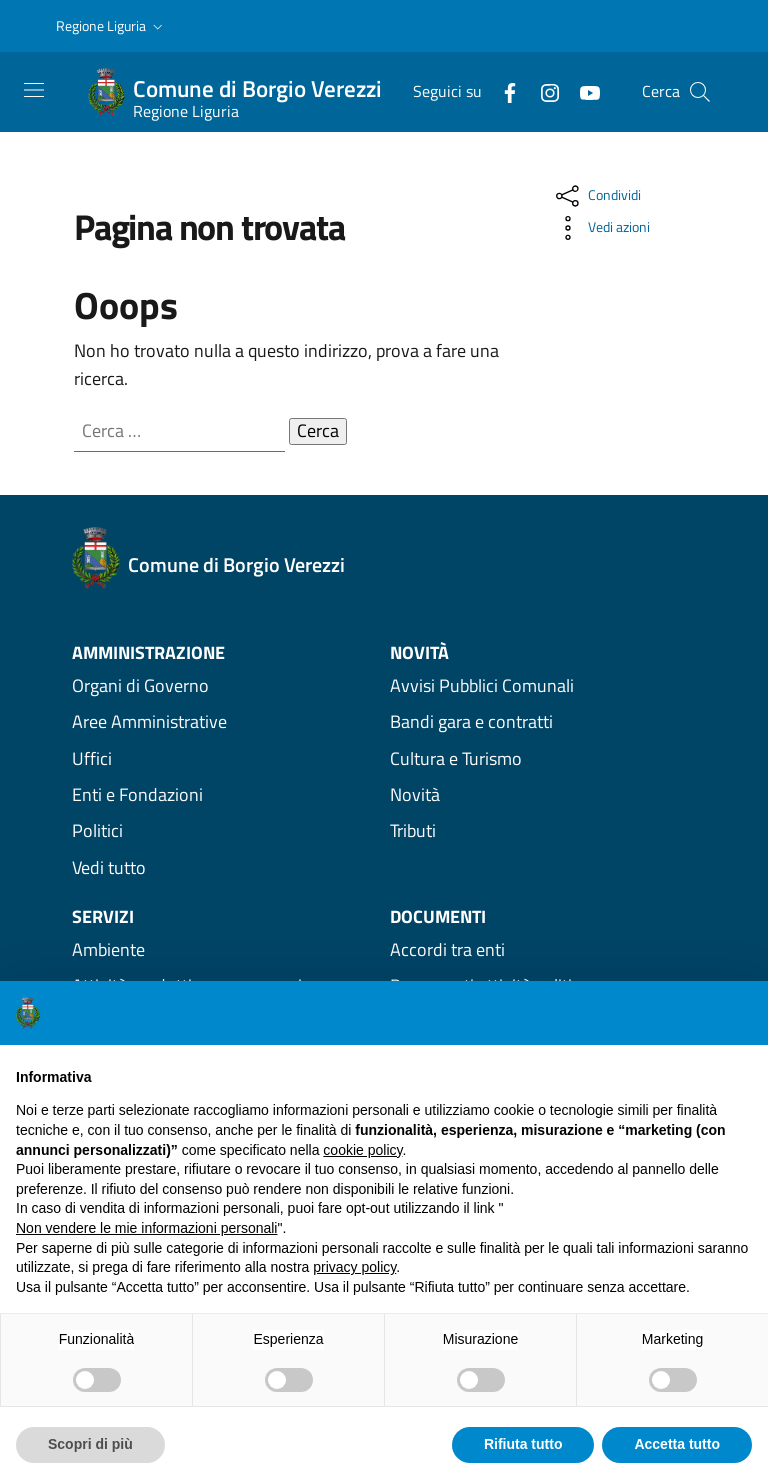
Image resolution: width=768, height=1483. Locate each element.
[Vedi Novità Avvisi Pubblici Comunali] (543, 685)
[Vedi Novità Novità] (543, 794)
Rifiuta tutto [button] (523, 1444)
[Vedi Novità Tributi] (543, 831)
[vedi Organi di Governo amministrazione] (225, 685)
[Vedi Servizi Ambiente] (225, 949)
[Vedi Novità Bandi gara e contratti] (543, 722)
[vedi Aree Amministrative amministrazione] (225, 722)
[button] (111, 26)
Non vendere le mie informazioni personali (146, 1228)
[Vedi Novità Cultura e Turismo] (543, 758)
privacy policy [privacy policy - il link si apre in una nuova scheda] (354, 1267)
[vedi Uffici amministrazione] (225, 758)
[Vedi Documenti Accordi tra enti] (543, 949)
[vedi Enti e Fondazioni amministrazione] (225, 794)
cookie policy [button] (362, 1150)
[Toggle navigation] (34, 90)
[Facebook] (502, 91)
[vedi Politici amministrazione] (225, 831)
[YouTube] (582, 91)
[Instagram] (542, 91)
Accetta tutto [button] (677, 1444)
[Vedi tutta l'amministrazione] (225, 867)
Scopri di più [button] (90, 1444)
